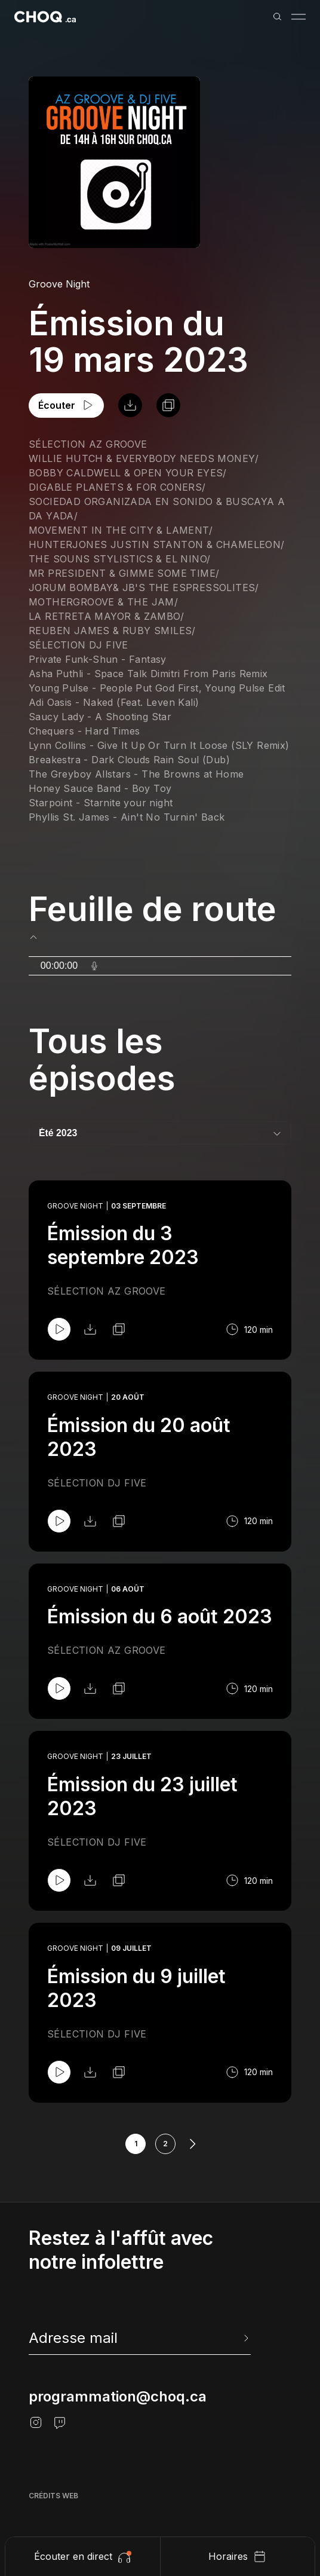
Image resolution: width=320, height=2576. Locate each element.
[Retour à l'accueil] (45, 17)
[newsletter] (140, 2338)
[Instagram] (36, 2422)
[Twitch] (60, 2422)
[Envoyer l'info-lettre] (245, 2338)
